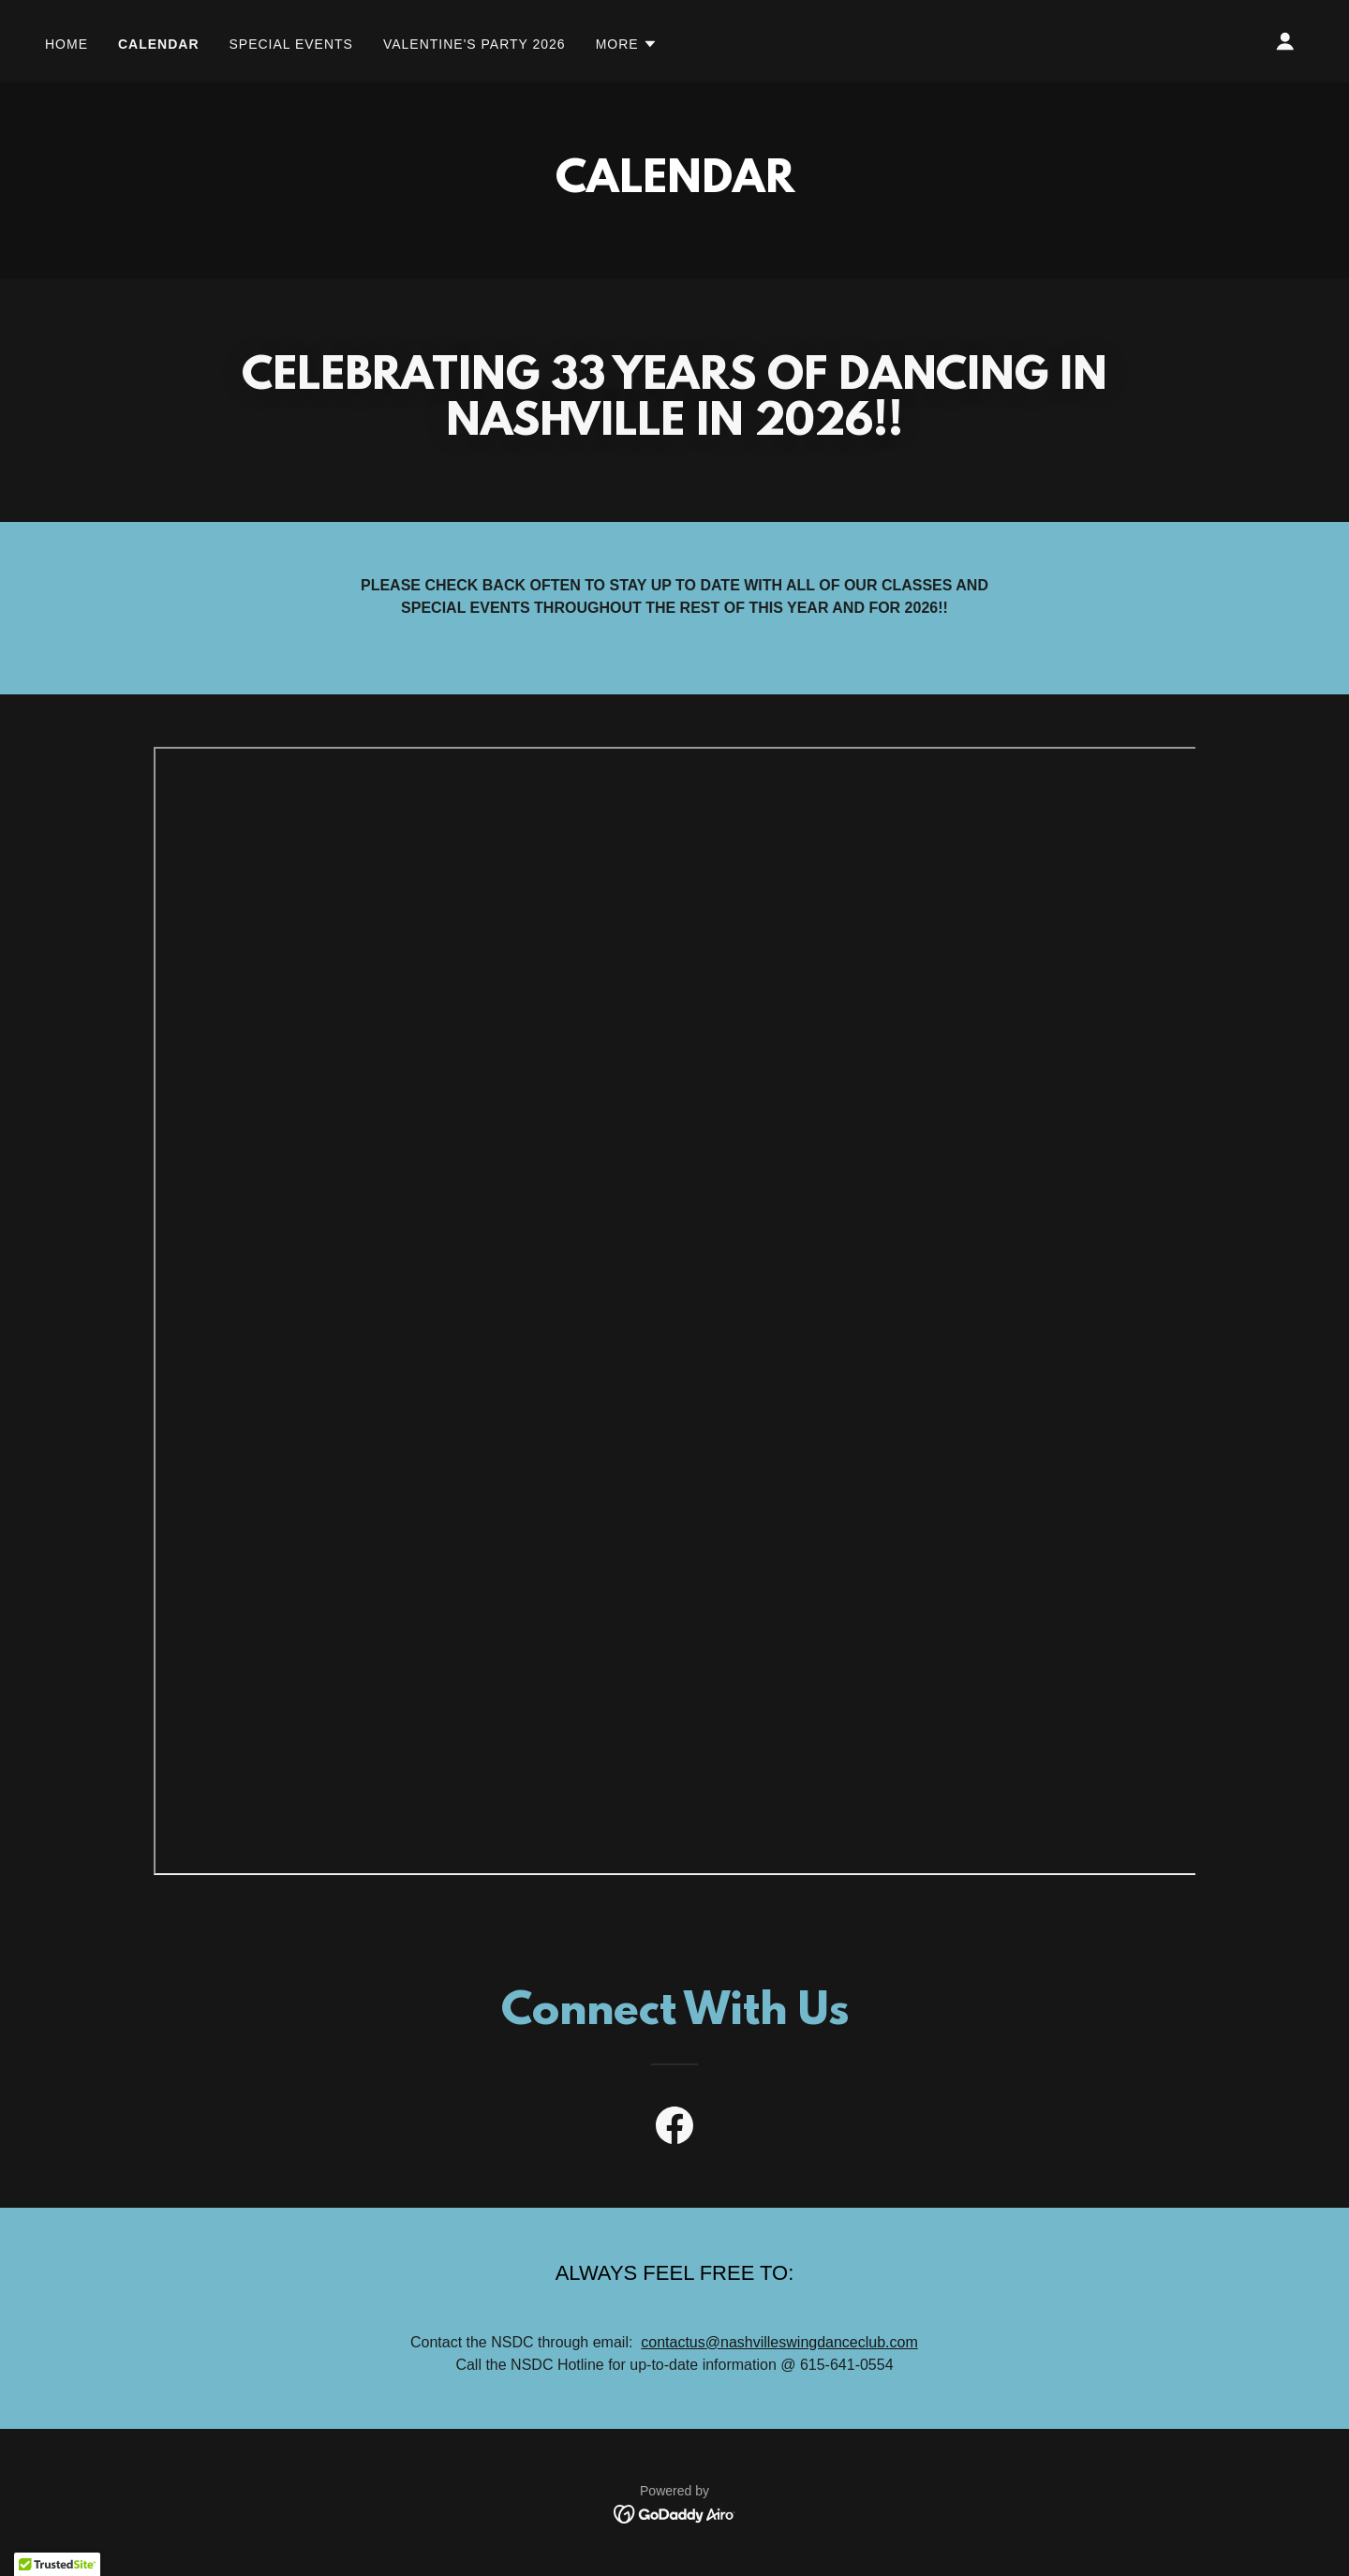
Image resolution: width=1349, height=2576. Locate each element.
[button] (627, 44)
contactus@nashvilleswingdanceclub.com (779, 2342)
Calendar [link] (159, 44)
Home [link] (66, 44)
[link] (674, 2129)
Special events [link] (291, 44)
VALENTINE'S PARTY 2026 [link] (474, 44)
